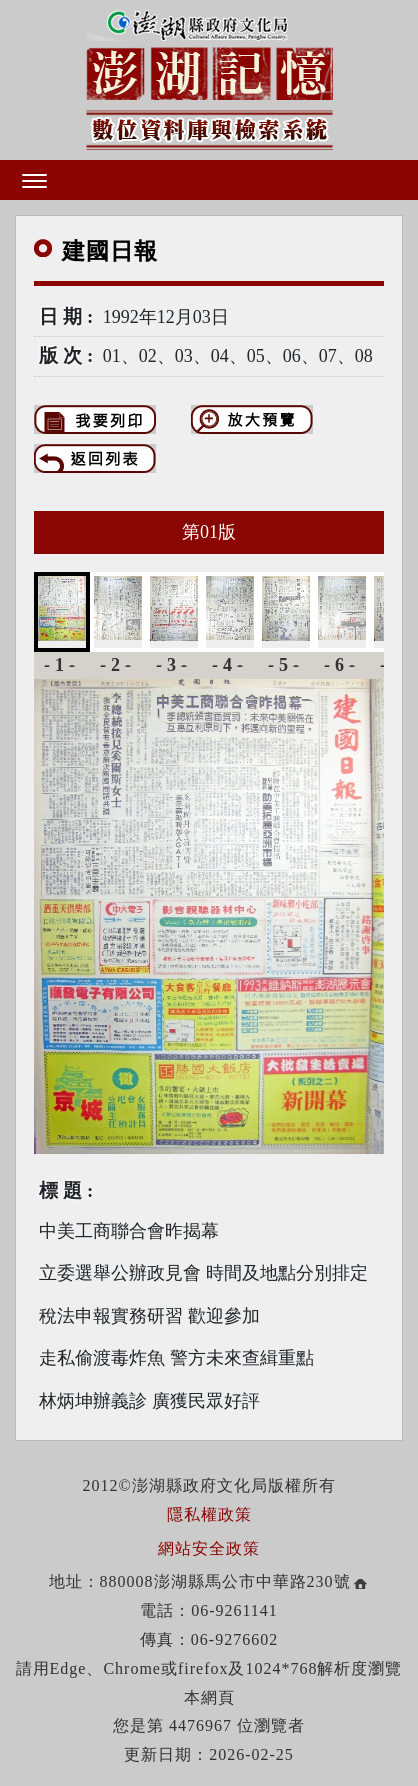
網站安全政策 (209, 1548)
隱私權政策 (209, 1514)
